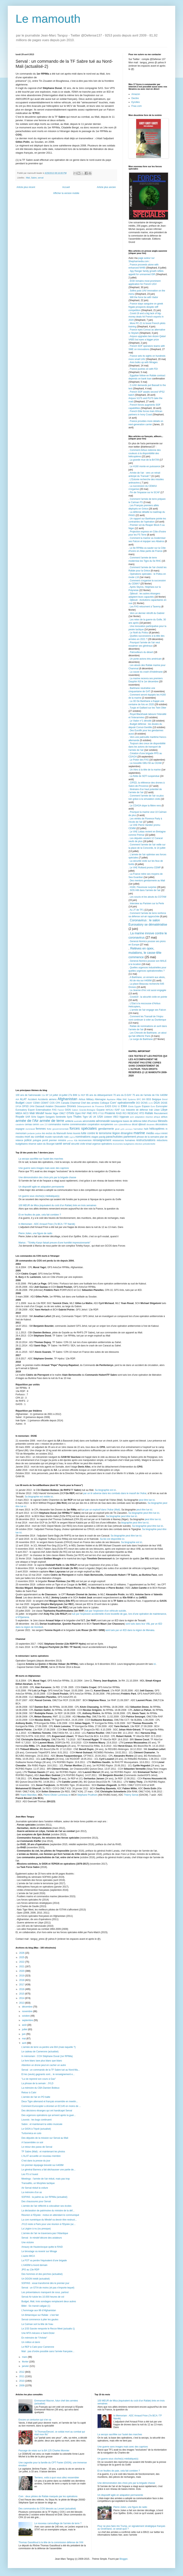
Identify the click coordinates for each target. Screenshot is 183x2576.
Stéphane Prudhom (87, 1795)
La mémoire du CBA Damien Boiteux (40, 2088)
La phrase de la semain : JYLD (37, 2083)
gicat (117, 1129)
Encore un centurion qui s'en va (34, 2419)
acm (132, 1117)
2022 (22, 1961)
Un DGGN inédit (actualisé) (35, 2278)
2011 (22, 2376)
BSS (148, 1099)
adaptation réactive (144, 1117)
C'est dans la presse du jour (35, 2160)
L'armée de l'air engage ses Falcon (148, 1009)
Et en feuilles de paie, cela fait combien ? (39, 1214)
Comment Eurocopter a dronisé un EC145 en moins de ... (51, 2106)
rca (75, 1140)
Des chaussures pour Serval (36, 2201)
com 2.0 (44, 1124)
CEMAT (45, 1103)
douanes (151, 1124)
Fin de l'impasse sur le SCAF (145, 492)
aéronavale (103, 1120)
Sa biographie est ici (105, 1490)
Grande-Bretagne (87, 1110)
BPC (139, 1099)
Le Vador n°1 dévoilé (140, 720)
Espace (146, 1106)
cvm (116, 1124)
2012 (22, 2372)
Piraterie (110, 1113)
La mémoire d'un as (31, 2192)
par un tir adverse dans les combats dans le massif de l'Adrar (114, 1493)
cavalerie (20, 1124)
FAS (54, 1109)
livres (69, 1133)
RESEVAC (133, 1113)
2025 (22, 1957)
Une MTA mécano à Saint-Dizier (38, 2333)
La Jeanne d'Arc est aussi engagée (148, 990)
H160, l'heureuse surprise (143, 887)
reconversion (85, 1140)
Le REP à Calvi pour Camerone (37, 2347)
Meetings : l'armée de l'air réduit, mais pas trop (45, 2178)
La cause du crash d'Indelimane (146, 671)
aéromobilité (89, 1121)
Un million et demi (30, 2342)
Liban (157, 1109)
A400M (163, 1095)
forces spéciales (83, 1128)
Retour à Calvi (28, 2092)
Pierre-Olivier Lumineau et (57, 1795)
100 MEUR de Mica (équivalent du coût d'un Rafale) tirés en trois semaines (57, 1205)
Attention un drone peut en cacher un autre (43, 2065)
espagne (20, 1129)
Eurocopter (161, 1106)
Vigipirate (124, 1116)
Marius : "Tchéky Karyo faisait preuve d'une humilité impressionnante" (54, 1242)
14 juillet (53, 1095)
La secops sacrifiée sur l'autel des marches (40, 1158)
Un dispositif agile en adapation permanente (41, 1186)
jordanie (31, 1133)
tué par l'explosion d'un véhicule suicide (105, 1610)
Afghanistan (67, 1099)
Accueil (66, 187)
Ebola (131, 1106)
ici (155, 1664)
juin (24, 2034)
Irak (151, 1109)
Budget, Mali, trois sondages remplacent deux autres (48, 2301)
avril (24, 2043)
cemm (36, 1124)
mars (25, 2357)
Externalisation (43, 1109)
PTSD (101, 1113)
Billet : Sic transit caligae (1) (35, 2306)
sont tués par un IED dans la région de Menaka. (130, 1630)
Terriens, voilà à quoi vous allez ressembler (56, 2477)
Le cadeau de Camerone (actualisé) (40, 2051)
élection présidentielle (145, 1144)
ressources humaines (124, 1140)
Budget (20, 1102)
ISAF (117, 1109)
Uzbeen (108, 1116)
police (28, 1140)
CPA (57, 1103)
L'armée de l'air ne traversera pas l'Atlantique (44, 2233)
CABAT (29, 1103)
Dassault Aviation (44, 1106)
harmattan (138, 1129)
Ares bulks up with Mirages (143, 362)
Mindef (40, 1113)
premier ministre (57, 1140)
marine (139, 1133)
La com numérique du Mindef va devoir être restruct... (49, 2219)
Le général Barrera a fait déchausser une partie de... (48, 2169)
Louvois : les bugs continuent (36, 2119)
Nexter (48, 1113)
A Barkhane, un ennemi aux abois (147, 977)
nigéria (72, 1137)
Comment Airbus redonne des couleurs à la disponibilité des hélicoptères (144, 453)
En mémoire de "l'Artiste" (34, 2337)
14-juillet (63, 1095)
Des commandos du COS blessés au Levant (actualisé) (47, 2508)
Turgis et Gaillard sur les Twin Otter (148, 707)
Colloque (104, 1103)
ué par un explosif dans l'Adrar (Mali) (101, 1509)
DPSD (25, 1106)
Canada (65, 1103)
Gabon (75, 1110)
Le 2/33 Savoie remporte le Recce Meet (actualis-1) (48, 2328)
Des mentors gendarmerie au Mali (147, 880)
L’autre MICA (28, 2256)
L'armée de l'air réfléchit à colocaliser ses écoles (46, 2206)
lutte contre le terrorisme (96, 1133)
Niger (55, 1113)
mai (24, 2038)
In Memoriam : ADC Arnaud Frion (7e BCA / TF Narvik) (46, 1224)
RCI (125, 1113)
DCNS (144, 1103)
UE (90, 1116)
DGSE (164, 1103)
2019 (22, 1975)
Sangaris (50, 1116)
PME (89, 1113)
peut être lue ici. (144, 1509)
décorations (161, 1124)
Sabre (34, 177)
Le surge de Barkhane (141, 1039)
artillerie (69, 1121)
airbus (164, 1116)
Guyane (100, 1109)
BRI (143, 1099)
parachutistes (114, 1136)
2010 (22, 2381)
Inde (123, 1110)
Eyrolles (135, 102)
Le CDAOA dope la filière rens (145, 805)
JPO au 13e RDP (30, 2269)
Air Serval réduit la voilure (34, 2188)
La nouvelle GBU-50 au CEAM (145, 763)
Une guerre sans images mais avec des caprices (43, 1168)
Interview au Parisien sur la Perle (147, 903)
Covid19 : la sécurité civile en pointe (148, 996)
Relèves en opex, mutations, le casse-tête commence (144, 953)
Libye (164, 1109)
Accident (32, 1099)
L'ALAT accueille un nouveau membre (41, 2156)
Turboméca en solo (31, 2133)
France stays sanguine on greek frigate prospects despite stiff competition (145, 307)
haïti (146, 1129)
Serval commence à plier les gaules (39, 2319)
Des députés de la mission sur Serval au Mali (44, 2138)
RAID (119, 1113)
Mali (28, 177)
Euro (153, 1106)
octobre (26, 2015)
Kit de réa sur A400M (141, 980)
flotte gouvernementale (58, 1129)
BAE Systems (129, 1099)
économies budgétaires (124, 1144)
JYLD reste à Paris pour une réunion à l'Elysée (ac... (48, 2224)
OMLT (62, 1113)
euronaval (30, 1129)
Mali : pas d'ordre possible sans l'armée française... (47, 2351)
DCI (138, 1103)
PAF (84, 1113)
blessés (162, 1120)
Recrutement (160, 1113)
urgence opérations (102, 1143)
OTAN (70, 1113)
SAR (27, 1116)
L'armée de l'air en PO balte (35, 2097)
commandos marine (58, 1124)
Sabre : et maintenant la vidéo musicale (41, 2124)
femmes (41, 1128)
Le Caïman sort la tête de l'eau (37, 2324)
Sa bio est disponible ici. (112, 1539)
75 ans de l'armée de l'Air (145, 1095)
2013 (22, 2002)
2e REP (81, 1095)
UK (94, 1116)
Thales (77, 1116)
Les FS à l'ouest (29, 2174)
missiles (20, 1136)
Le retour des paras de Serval (36, 2147)
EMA (124, 1106)
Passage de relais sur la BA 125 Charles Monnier (43, 2450)
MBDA (19, 1113)
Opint (78, 1113)
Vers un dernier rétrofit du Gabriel (147, 613)
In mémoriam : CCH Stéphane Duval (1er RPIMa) (47, 2056)
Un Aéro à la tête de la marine (145, 769)
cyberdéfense (124, 1124)
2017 (22, 1984)
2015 (22, 1993)
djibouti (142, 1124)
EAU (114, 1106)
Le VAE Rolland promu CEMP (145, 867)
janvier (26, 2366)
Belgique (156, 1099)
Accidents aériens (47, 1099)
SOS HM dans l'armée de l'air (145, 890)
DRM (32, 1106)
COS (52, 1103)
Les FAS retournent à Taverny (145, 606)
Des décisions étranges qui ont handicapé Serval (46, 2110)
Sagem (41, 1116)
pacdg (102, 1136)
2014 (22, 1998)
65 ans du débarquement (99, 1095)
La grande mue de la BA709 (144, 459)
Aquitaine (111, 1099)
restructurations (145, 1140)
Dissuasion (60, 1106)
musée (48, 1136)
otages (94, 1136)
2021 (22, 1966)
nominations (83, 1136)
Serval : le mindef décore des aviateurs (41, 2237)
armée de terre (52, 1121)
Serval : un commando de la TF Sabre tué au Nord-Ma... (50, 2069)
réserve (32, 1143)
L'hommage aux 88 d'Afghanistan (38, 2310)
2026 (22, 1953)
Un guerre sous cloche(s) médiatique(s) (38, 1196)
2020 (22, 1971)
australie (78, 1121)
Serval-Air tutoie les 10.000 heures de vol (42, 2296)
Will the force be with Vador (144, 297)
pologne (37, 1140)
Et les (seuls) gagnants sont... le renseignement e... (48, 2074)
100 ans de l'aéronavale (28, 1095)
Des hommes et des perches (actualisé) (41, 2274)
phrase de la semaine (148, 1136)
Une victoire (27, 2242)
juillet (25, 2029)
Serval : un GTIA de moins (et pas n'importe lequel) (47, 2287)
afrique (157, 1117)
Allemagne (100, 1099)
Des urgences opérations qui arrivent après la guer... (48, 2115)
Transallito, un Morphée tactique (38, 2183)
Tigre (85, 1116)
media (150, 1133)
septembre (28, 2020)
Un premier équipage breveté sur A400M (42, 2165)
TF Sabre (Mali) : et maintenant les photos (43, 2151)
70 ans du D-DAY (122, 1095)
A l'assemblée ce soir (32, 2142)
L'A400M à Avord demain (34, 2265)
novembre (27, 2011)
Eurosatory (21, 1109)
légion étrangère (122, 1133)
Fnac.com (136, 106)
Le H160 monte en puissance (145, 466)
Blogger (124, 2559)
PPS (95, 1113)
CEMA (36, 1103)
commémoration (78, 1124)
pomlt (45, 1140)
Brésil (164, 1099)
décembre (27, 2006)
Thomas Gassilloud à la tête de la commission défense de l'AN (50, 2542)
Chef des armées (90, 1103)
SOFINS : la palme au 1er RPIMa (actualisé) (44, 2197)
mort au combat (34, 1136)
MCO (26, 1113)
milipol (158, 1133)
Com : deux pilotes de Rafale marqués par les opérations (47, 2496)
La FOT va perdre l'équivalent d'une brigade (44, 2260)
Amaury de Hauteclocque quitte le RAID (42, 2247)
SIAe (33, 1116)
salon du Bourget (46, 1143)
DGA (157, 1102)
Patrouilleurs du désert (141, 652)
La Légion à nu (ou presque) (36, 2228)
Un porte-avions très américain (146, 658)
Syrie (69, 1116)
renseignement (102, 1140)
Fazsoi (61, 1110)
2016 (22, 1989)
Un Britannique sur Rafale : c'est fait (40, 2315)
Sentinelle (61, 1116)
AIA (17, 1099)
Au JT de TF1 (137, 910)
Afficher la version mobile (66, 193)
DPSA (18, 1106)
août (24, 2025)
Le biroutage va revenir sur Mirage (39, 2251)
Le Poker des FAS (139, 759)
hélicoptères (157, 1128)
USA (100, 1116)
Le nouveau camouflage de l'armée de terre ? (58, 2523)
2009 (22, 2385)
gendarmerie (106, 1128)
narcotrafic (58, 1136)
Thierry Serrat (131, 1795)
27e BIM (72, 1095)
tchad (88, 1143)
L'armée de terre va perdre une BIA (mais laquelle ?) (48, 2047)
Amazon (135, 94)
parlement (129, 1136)
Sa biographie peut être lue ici (143, 1513)
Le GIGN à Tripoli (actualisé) (36, 2128)
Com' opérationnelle (122, 1102)
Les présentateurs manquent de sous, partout (45, 2292)
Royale (20, 1116)
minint (164, 1133)
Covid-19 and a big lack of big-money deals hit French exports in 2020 (146, 316)
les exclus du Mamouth (54, 1133)
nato (66, 1136)
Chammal (75, 1103)
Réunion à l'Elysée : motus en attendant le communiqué (50, 2215)
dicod (134, 1124)
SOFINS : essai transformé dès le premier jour (45, 2283)
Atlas (119, 1099)
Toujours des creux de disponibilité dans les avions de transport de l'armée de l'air (146, 746)
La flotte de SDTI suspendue (144, 776)
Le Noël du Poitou (139, 632)
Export (31, 1109)
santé (58, 1143)
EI (119, 1106)
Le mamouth (48, 18)
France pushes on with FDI (144, 369)
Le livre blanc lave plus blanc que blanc (41, 2060)
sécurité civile (78, 1143)
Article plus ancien (106, 187)
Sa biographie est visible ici (39, 1496)
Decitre (135, 98)
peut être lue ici (147, 1500)
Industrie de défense (137, 1109)
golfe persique (127, 1129)
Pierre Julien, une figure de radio (35, 1233)
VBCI (115, 1116)
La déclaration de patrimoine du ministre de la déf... (48, 2210)
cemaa (28, 1124)
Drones (71, 1106)
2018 (22, 1980)
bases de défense (132, 1121)
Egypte (138, 1106)
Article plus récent (26, 187)
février (25, 2361)
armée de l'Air (27, 1121)
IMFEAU (110, 1110)
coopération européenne (100, 1124)
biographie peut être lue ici (135, 1522)
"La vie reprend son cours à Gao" (38, 2079)
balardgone (116, 1121)
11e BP (44, 1095)
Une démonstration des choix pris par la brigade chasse (47, 1177)
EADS (108, 1106)
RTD (141, 1113)
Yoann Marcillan (28, 1795)
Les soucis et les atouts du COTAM (148, 896)
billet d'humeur (149, 1121)
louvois (76, 1133)
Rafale (149, 1113)
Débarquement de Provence (90, 1106)
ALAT (23, 1099)
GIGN (68, 1109)
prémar (70, 1140)
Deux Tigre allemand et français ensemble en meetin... (49, 2101)
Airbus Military (86, 1099)
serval (40, 177)
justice (38, 1133)
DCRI (151, 1103)
